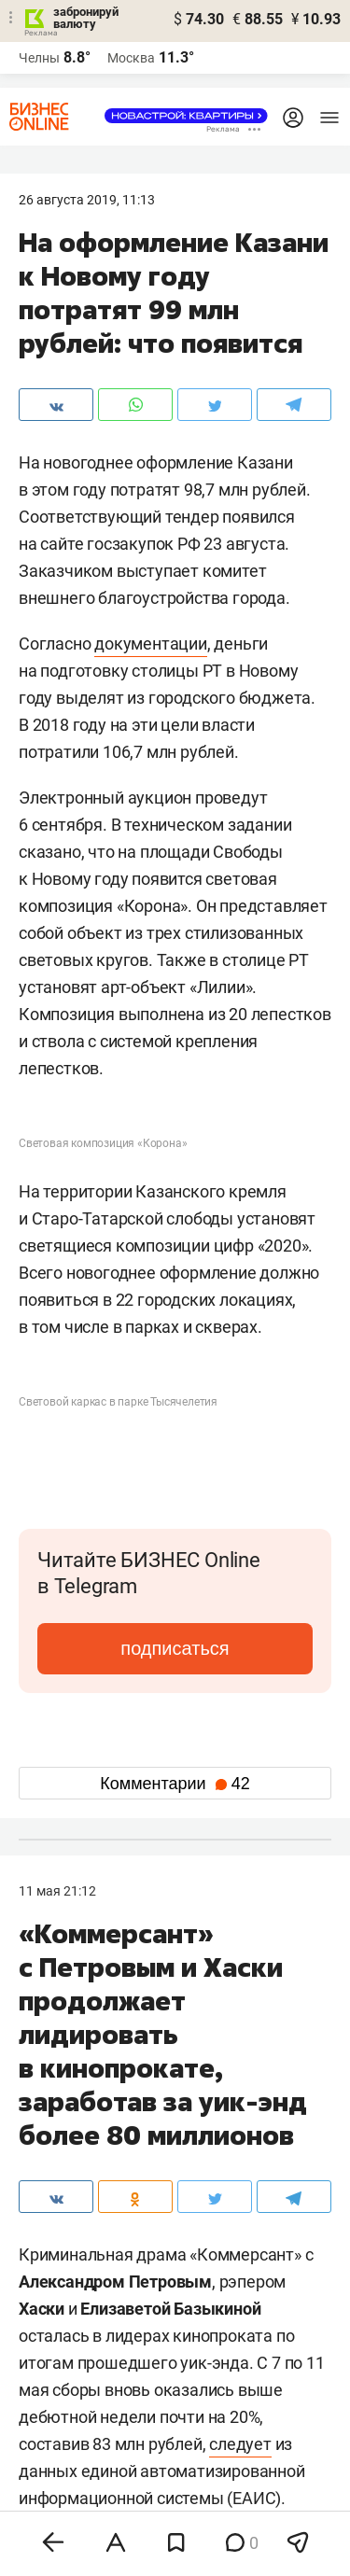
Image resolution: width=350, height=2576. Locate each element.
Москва (131, 57)
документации (150, 643)
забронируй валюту (86, 18)
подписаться (174, 1648)
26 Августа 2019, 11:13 (87, 199)
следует (240, 2444)
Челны (39, 57)
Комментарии (174, 1783)
